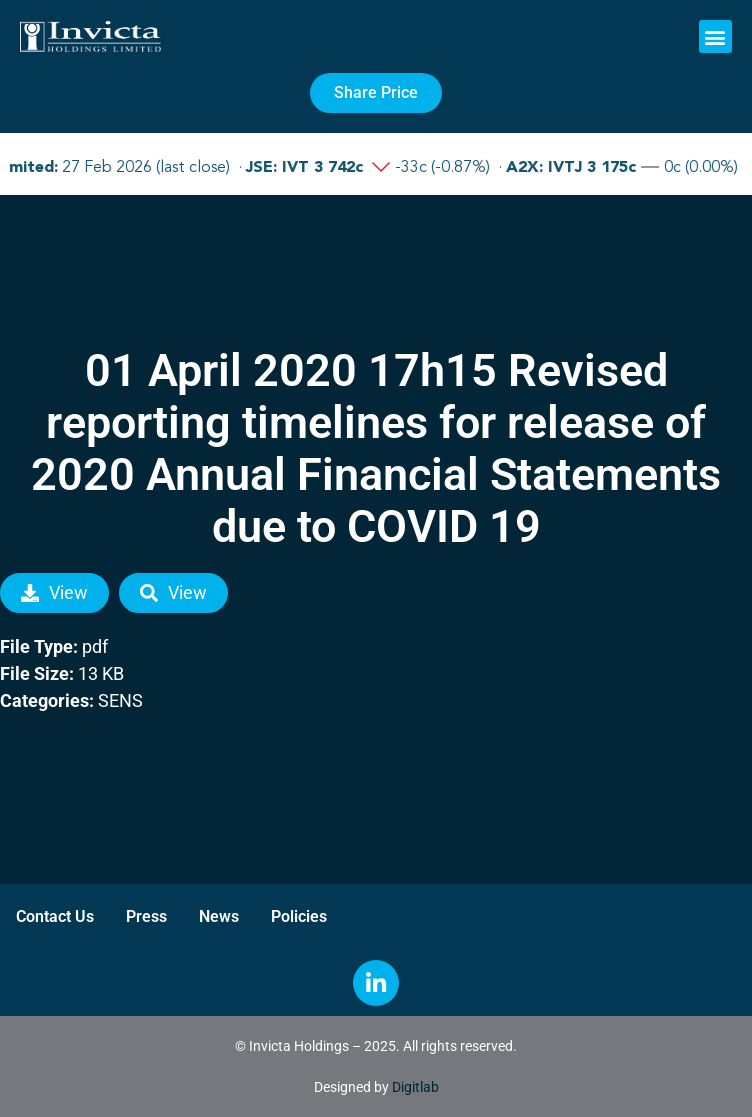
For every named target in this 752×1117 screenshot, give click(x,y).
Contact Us (55, 916)
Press (146, 916)
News (219, 916)
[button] (715, 36)
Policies (299, 916)
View (54, 592)
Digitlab (415, 1087)
